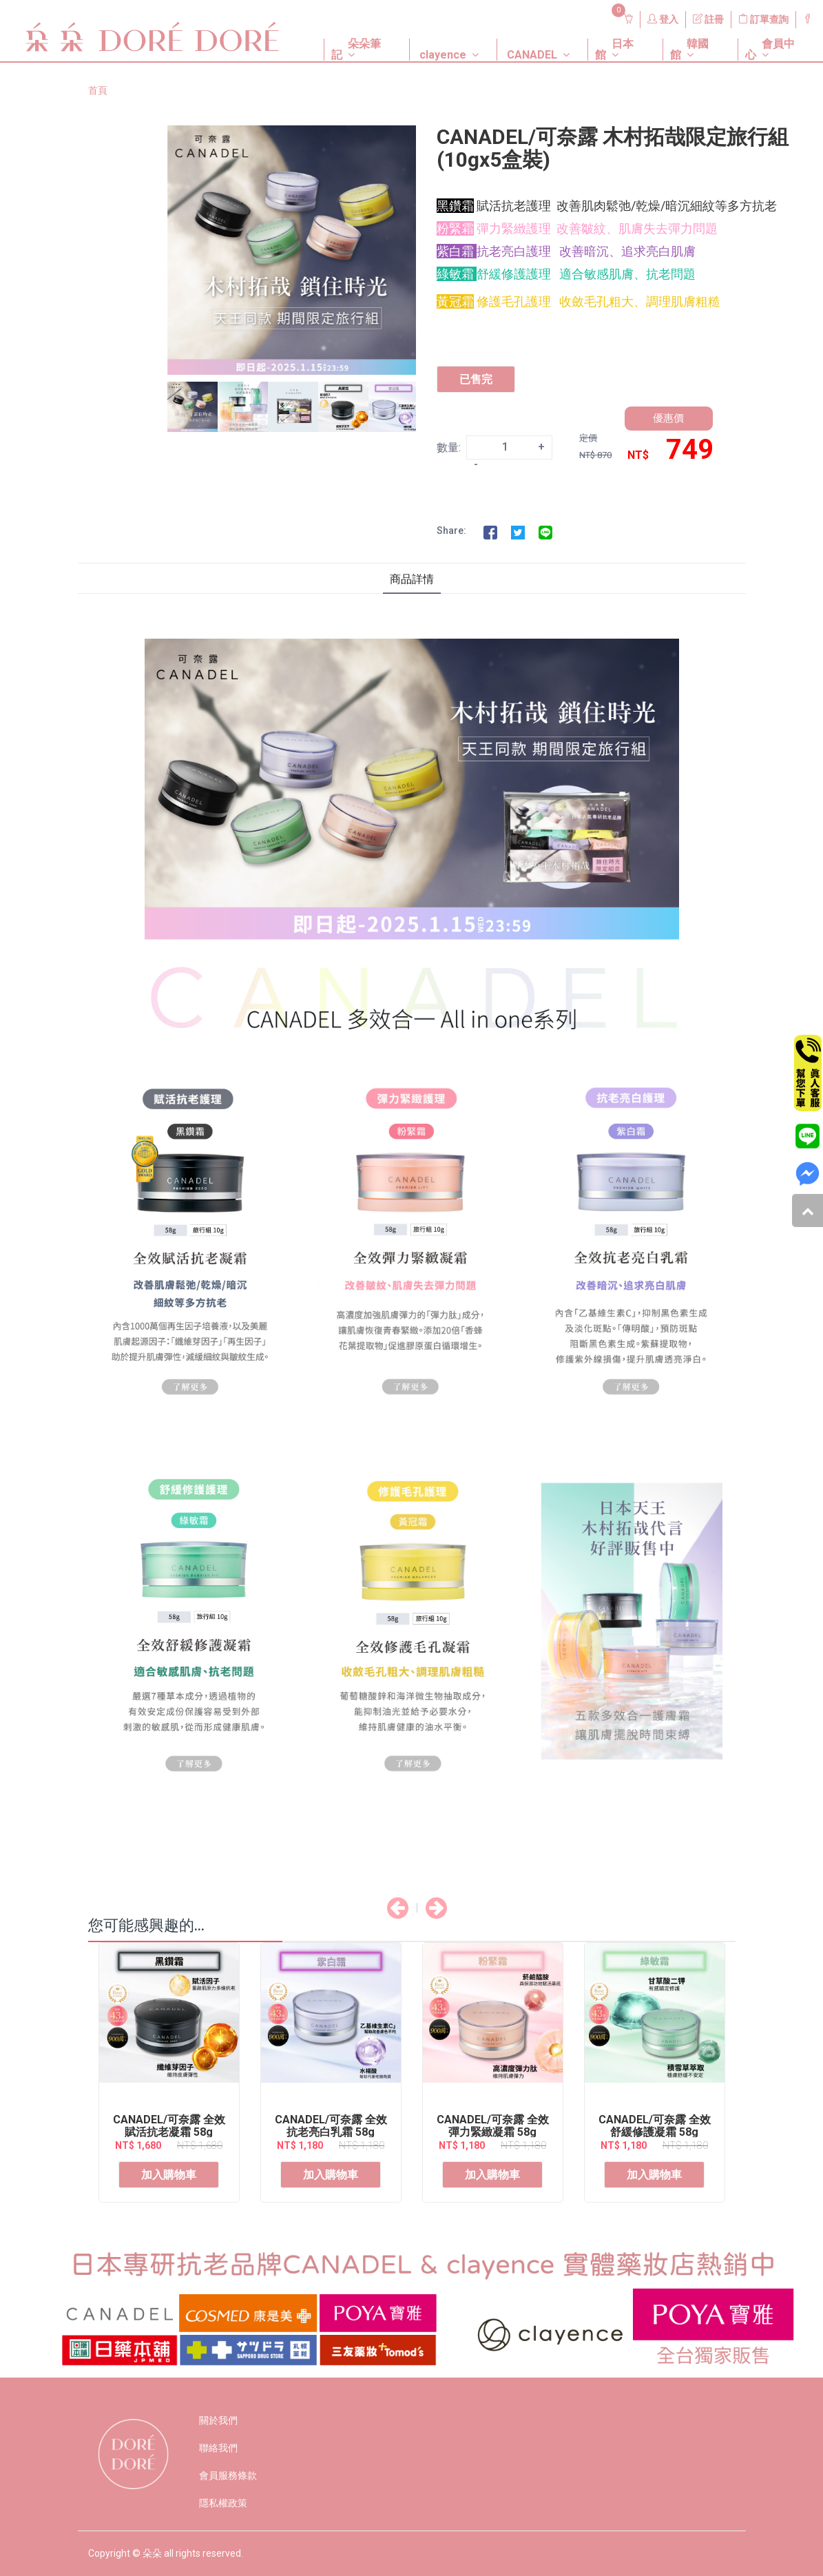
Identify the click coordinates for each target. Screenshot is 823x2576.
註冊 (708, 19)
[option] (292, 250)
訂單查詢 (763, 19)
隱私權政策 (223, 2502)
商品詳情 (412, 579)
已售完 (475, 379)
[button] (356, 38)
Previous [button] (157, 407)
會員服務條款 (228, 2475)
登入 (662, 19)
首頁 (97, 90)
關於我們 (218, 2420)
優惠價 (668, 418)
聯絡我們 (218, 2447)
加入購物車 (168, 2174)
